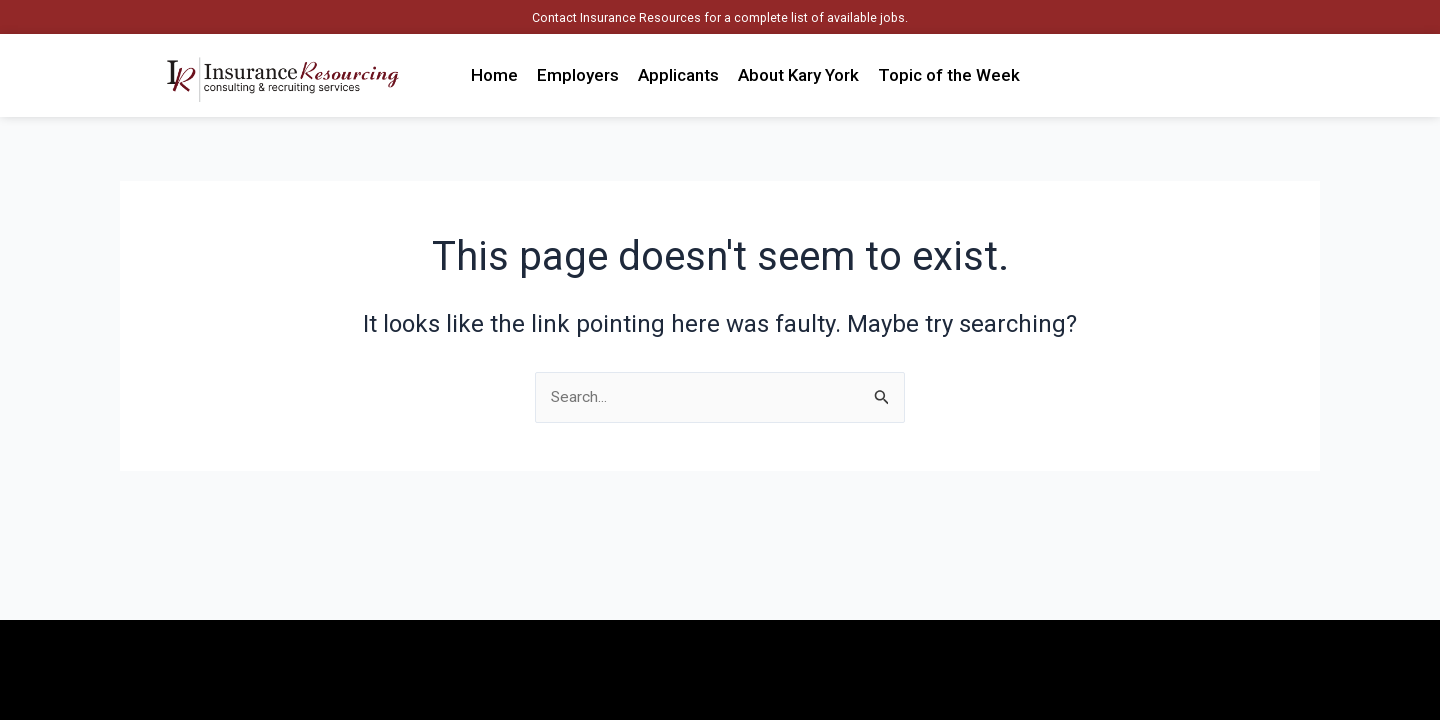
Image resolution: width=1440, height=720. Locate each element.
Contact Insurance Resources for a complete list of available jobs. (720, 17)
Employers (578, 75)
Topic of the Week (949, 75)
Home (494, 75)
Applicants (678, 75)
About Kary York (798, 75)
